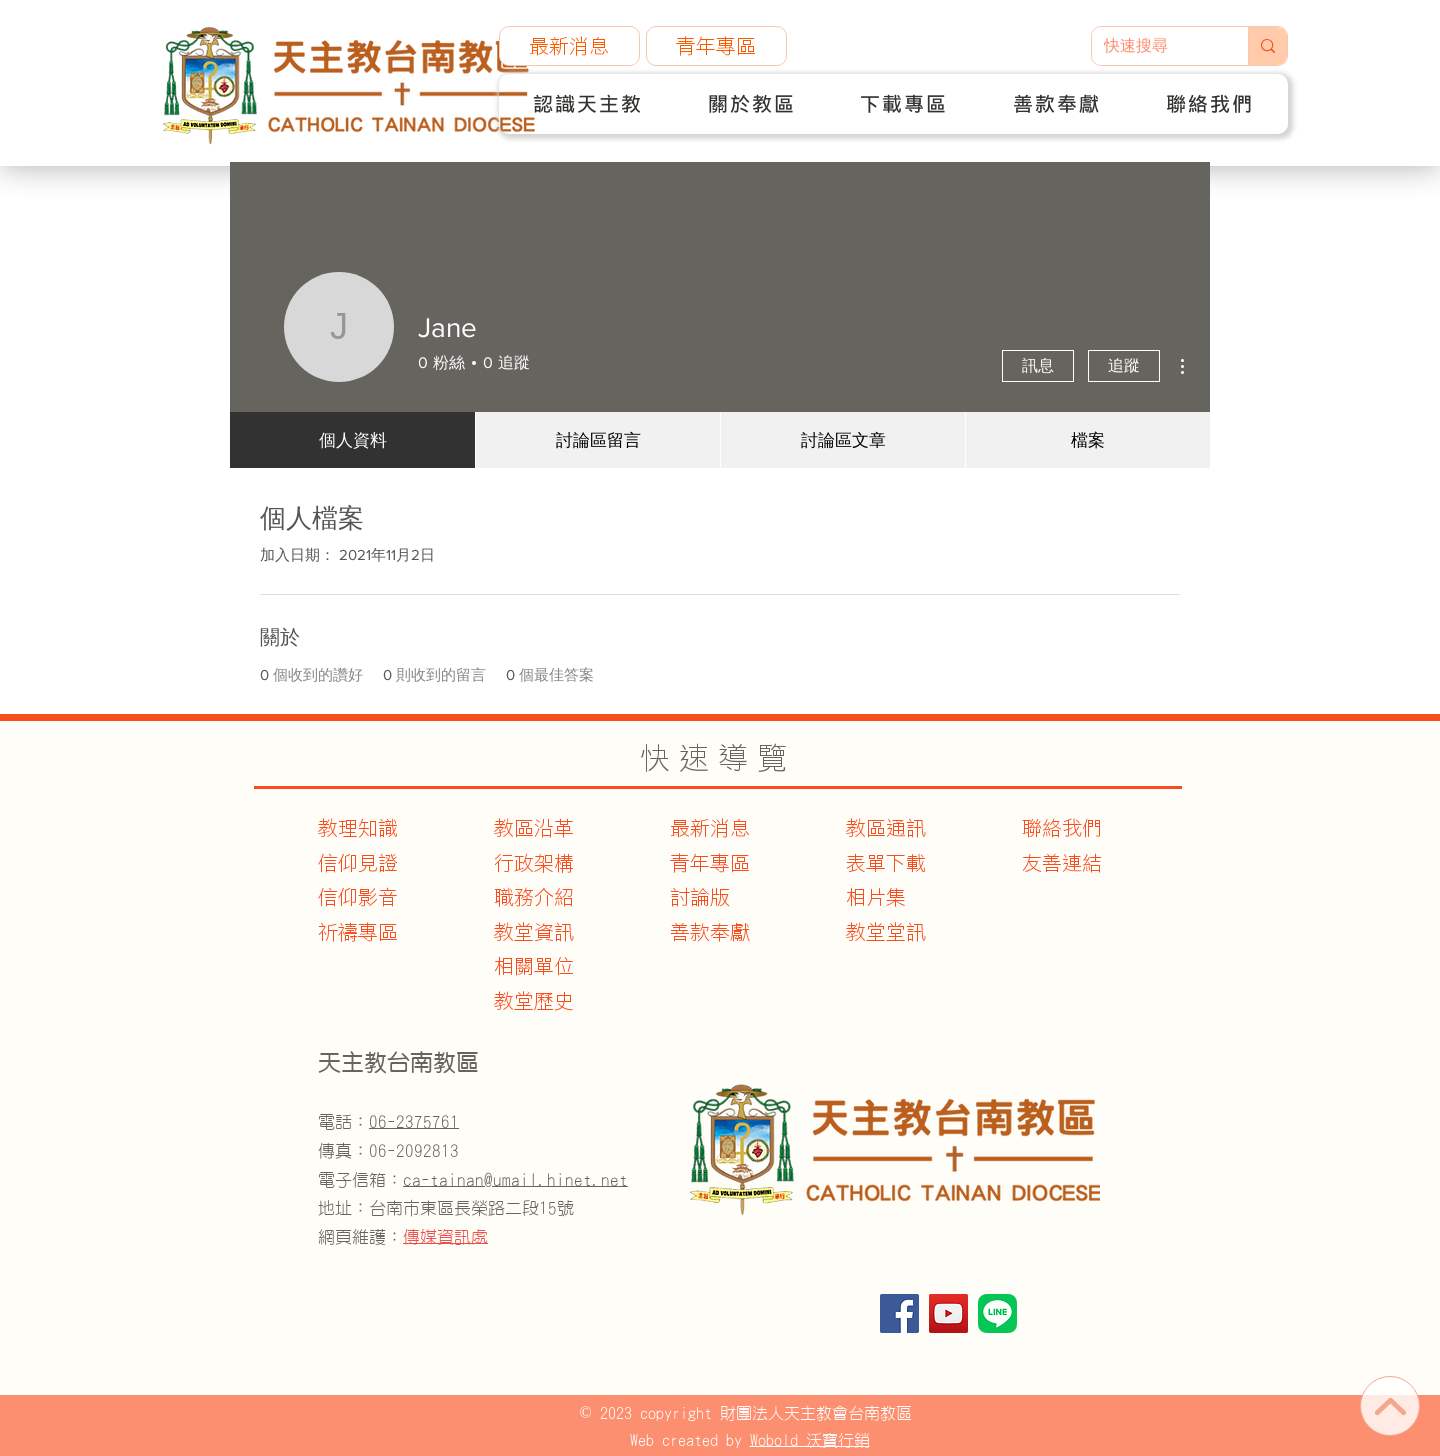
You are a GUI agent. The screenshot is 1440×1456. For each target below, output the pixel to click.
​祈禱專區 (358, 932)
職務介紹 (534, 897)
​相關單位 (534, 966)
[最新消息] (569, 46)
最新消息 (710, 828)
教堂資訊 (534, 932)
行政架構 (534, 863)
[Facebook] (899, 1313)
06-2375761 (414, 1121)
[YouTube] (948, 1313)
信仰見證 (358, 863)
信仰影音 (358, 897)
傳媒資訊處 (445, 1236)
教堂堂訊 (886, 932)
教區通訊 (886, 828)
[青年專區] (716, 46)
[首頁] (1390, 1406)
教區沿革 (534, 828)
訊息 (1038, 365)
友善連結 (1062, 863)
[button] (588, 104)
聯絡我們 (1062, 828)
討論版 (700, 897)
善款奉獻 (710, 932)
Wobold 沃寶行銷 (810, 1440)
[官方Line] (997, 1313)
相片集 (876, 897)
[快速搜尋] (1155, 46)
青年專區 (710, 863)
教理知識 (358, 828)
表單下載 (886, 863)
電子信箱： (473, 1179)
